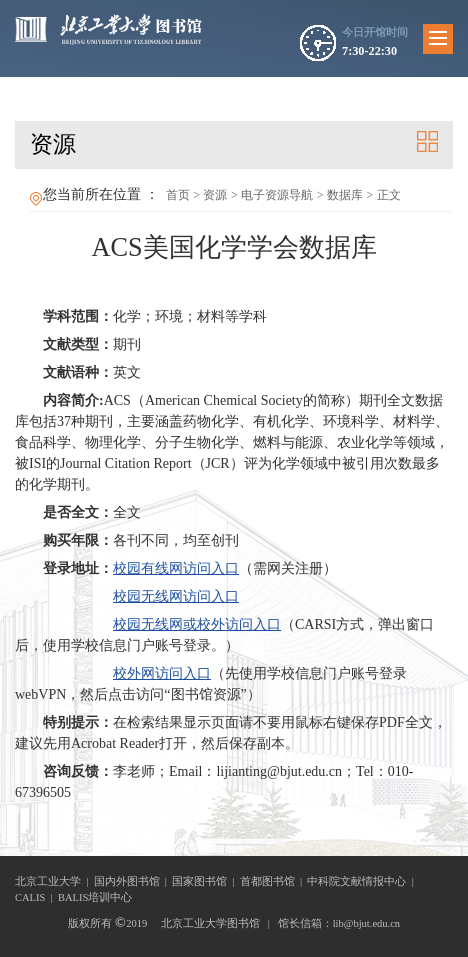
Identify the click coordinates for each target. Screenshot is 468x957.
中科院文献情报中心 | (363, 881)
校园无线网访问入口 (176, 596)
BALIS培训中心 (95, 897)
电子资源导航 (277, 195)
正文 (389, 195)
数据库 (345, 195)
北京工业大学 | (54, 881)
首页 (178, 195)
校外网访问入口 (162, 673)
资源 (215, 195)
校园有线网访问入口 (176, 568)
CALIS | (36, 897)
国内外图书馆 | (133, 881)
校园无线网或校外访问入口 (197, 624)
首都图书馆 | (274, 881)
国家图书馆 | (206, 881)
